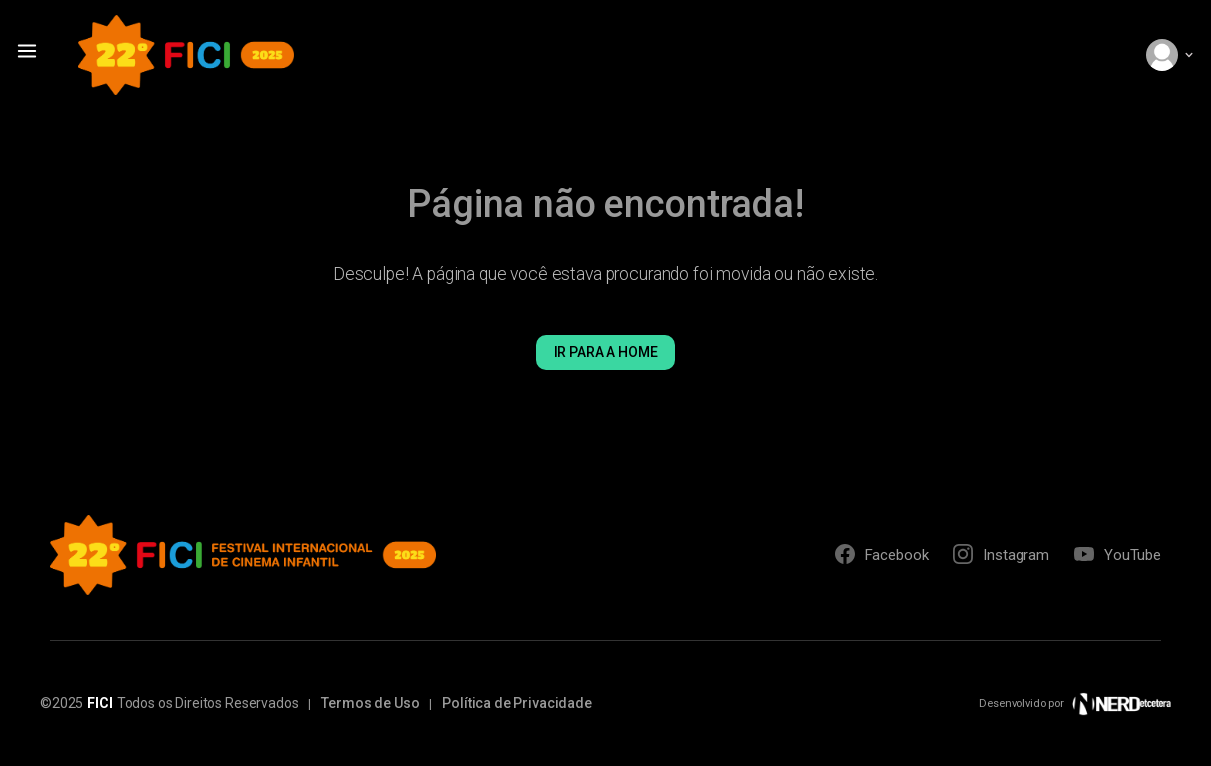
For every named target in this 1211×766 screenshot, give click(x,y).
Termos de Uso (370, 703)
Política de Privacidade (517, 703)
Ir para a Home (606, 352)
